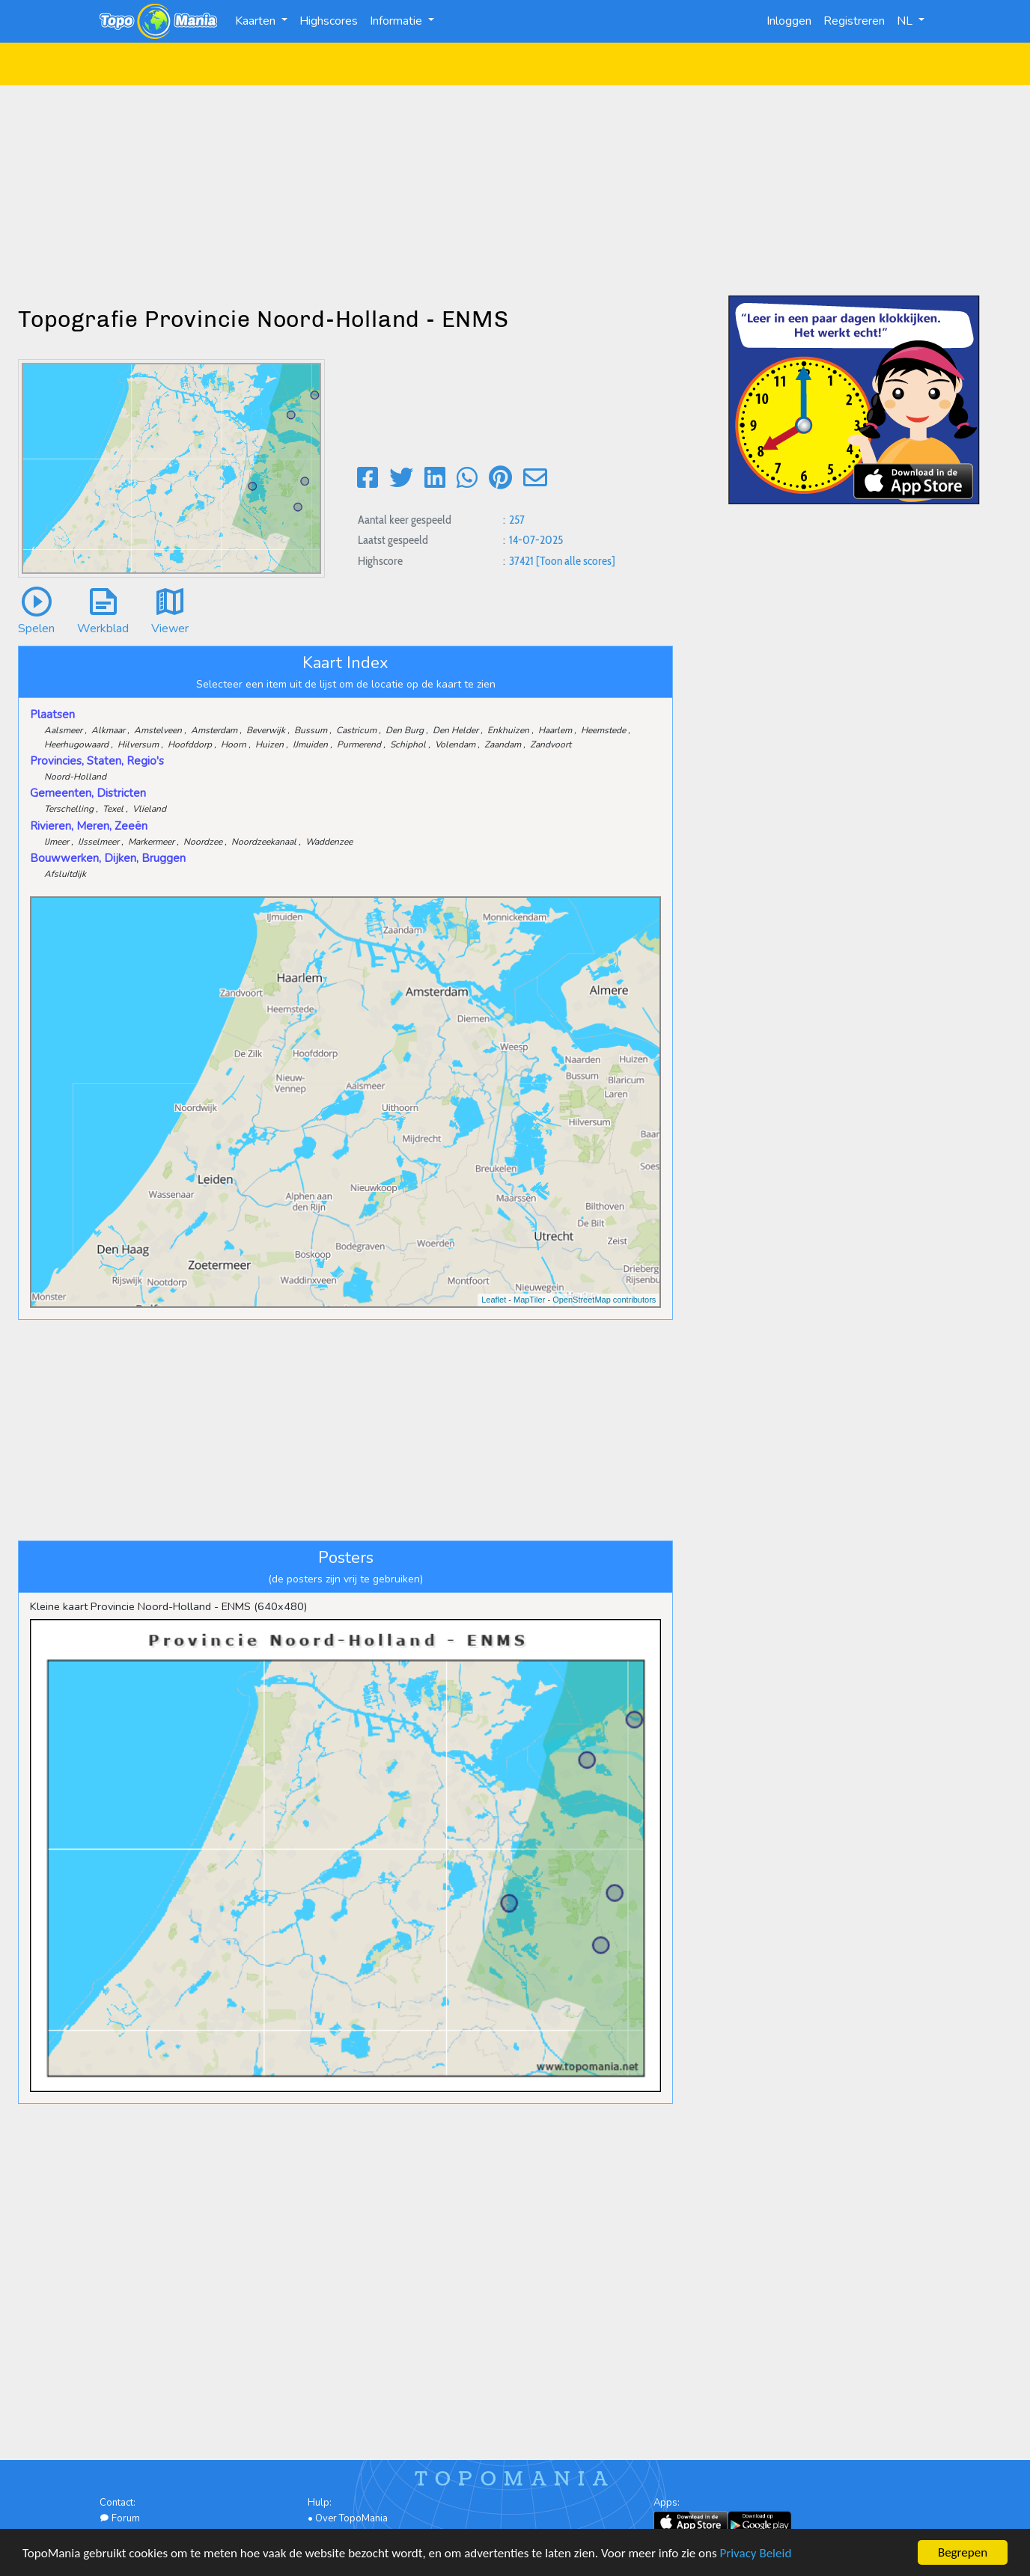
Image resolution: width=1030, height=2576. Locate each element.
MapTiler (529, 1299)
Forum (120, 2518)
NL (906, 21)
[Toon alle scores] (575, 561)
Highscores (328, 21)
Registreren (854, 21)
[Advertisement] (515, 190)
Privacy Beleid (756, 2555)
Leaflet (493, 1299)
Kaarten (256, 21)
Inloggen (789, 21)
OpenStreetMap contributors (604, 1299)
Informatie (397, 21)
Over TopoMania (351, 2518)
